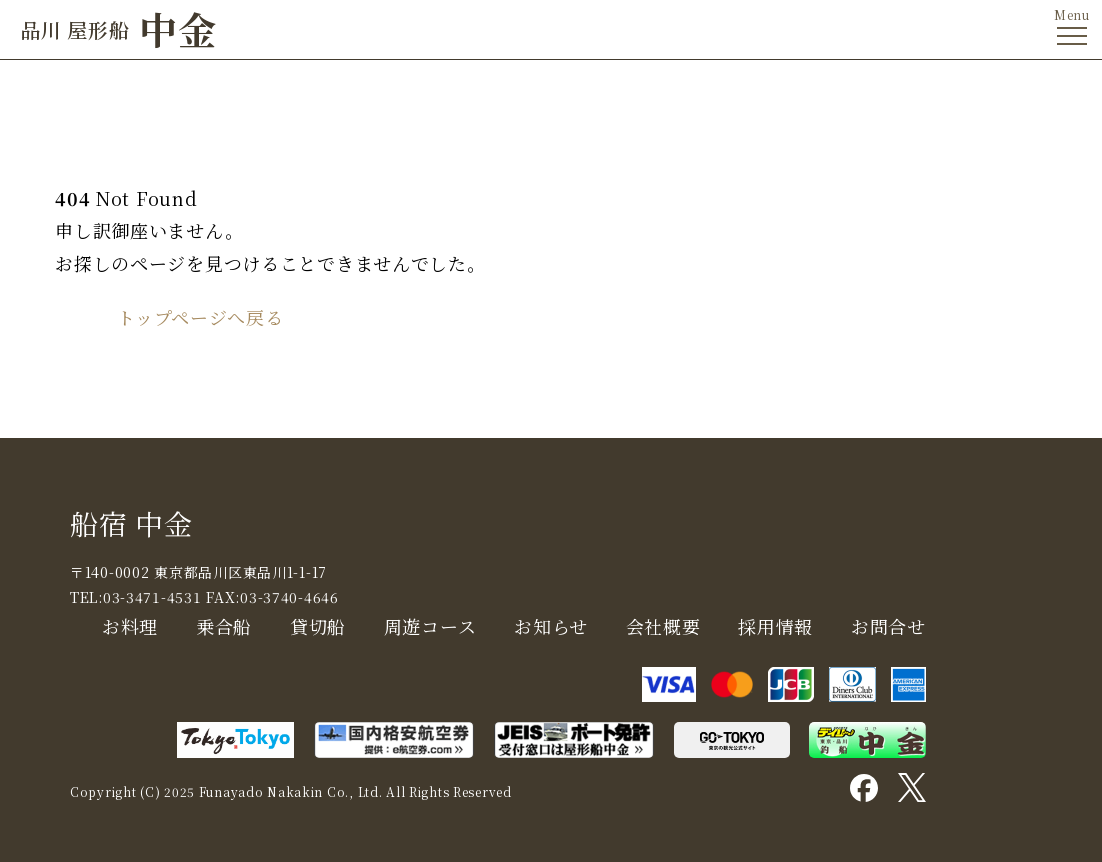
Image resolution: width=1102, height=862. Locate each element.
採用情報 (775, 626)
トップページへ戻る (200, 317)
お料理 (130, 626)
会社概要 (663, 626)
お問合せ (888, 626)
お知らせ (551, 626)
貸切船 (318, 626)
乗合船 (224, 626)
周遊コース (430, 626)
